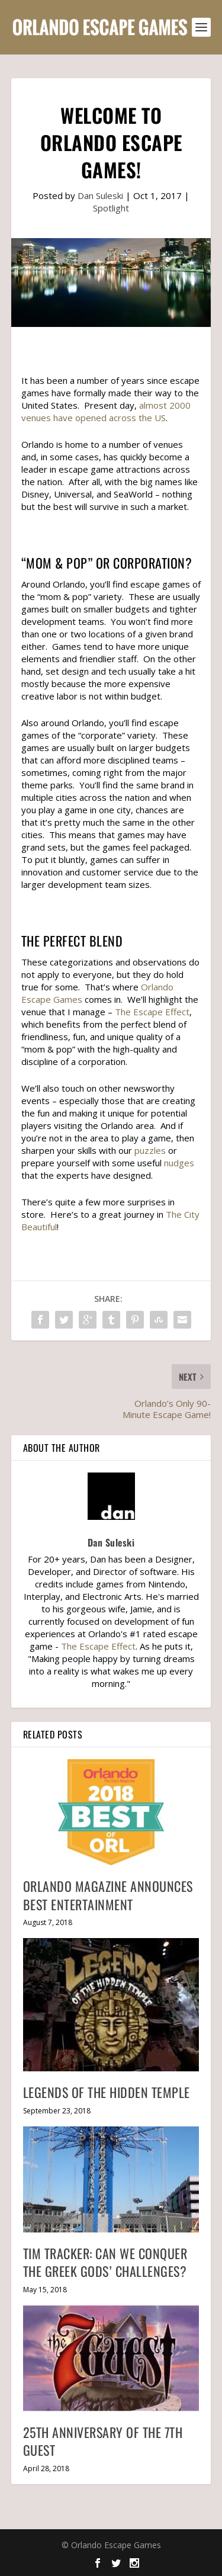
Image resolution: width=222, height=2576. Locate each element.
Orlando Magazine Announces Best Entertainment (108, 1895)
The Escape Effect (152, 1012)
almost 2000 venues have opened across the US (106, 411)
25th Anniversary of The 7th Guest (103, 2441)
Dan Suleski (100, 195)
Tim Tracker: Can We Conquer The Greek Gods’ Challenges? (105, 2262)
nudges (179, 1163)
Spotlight (111, 208)
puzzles (150, 1150)
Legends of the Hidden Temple (106, 2092)
